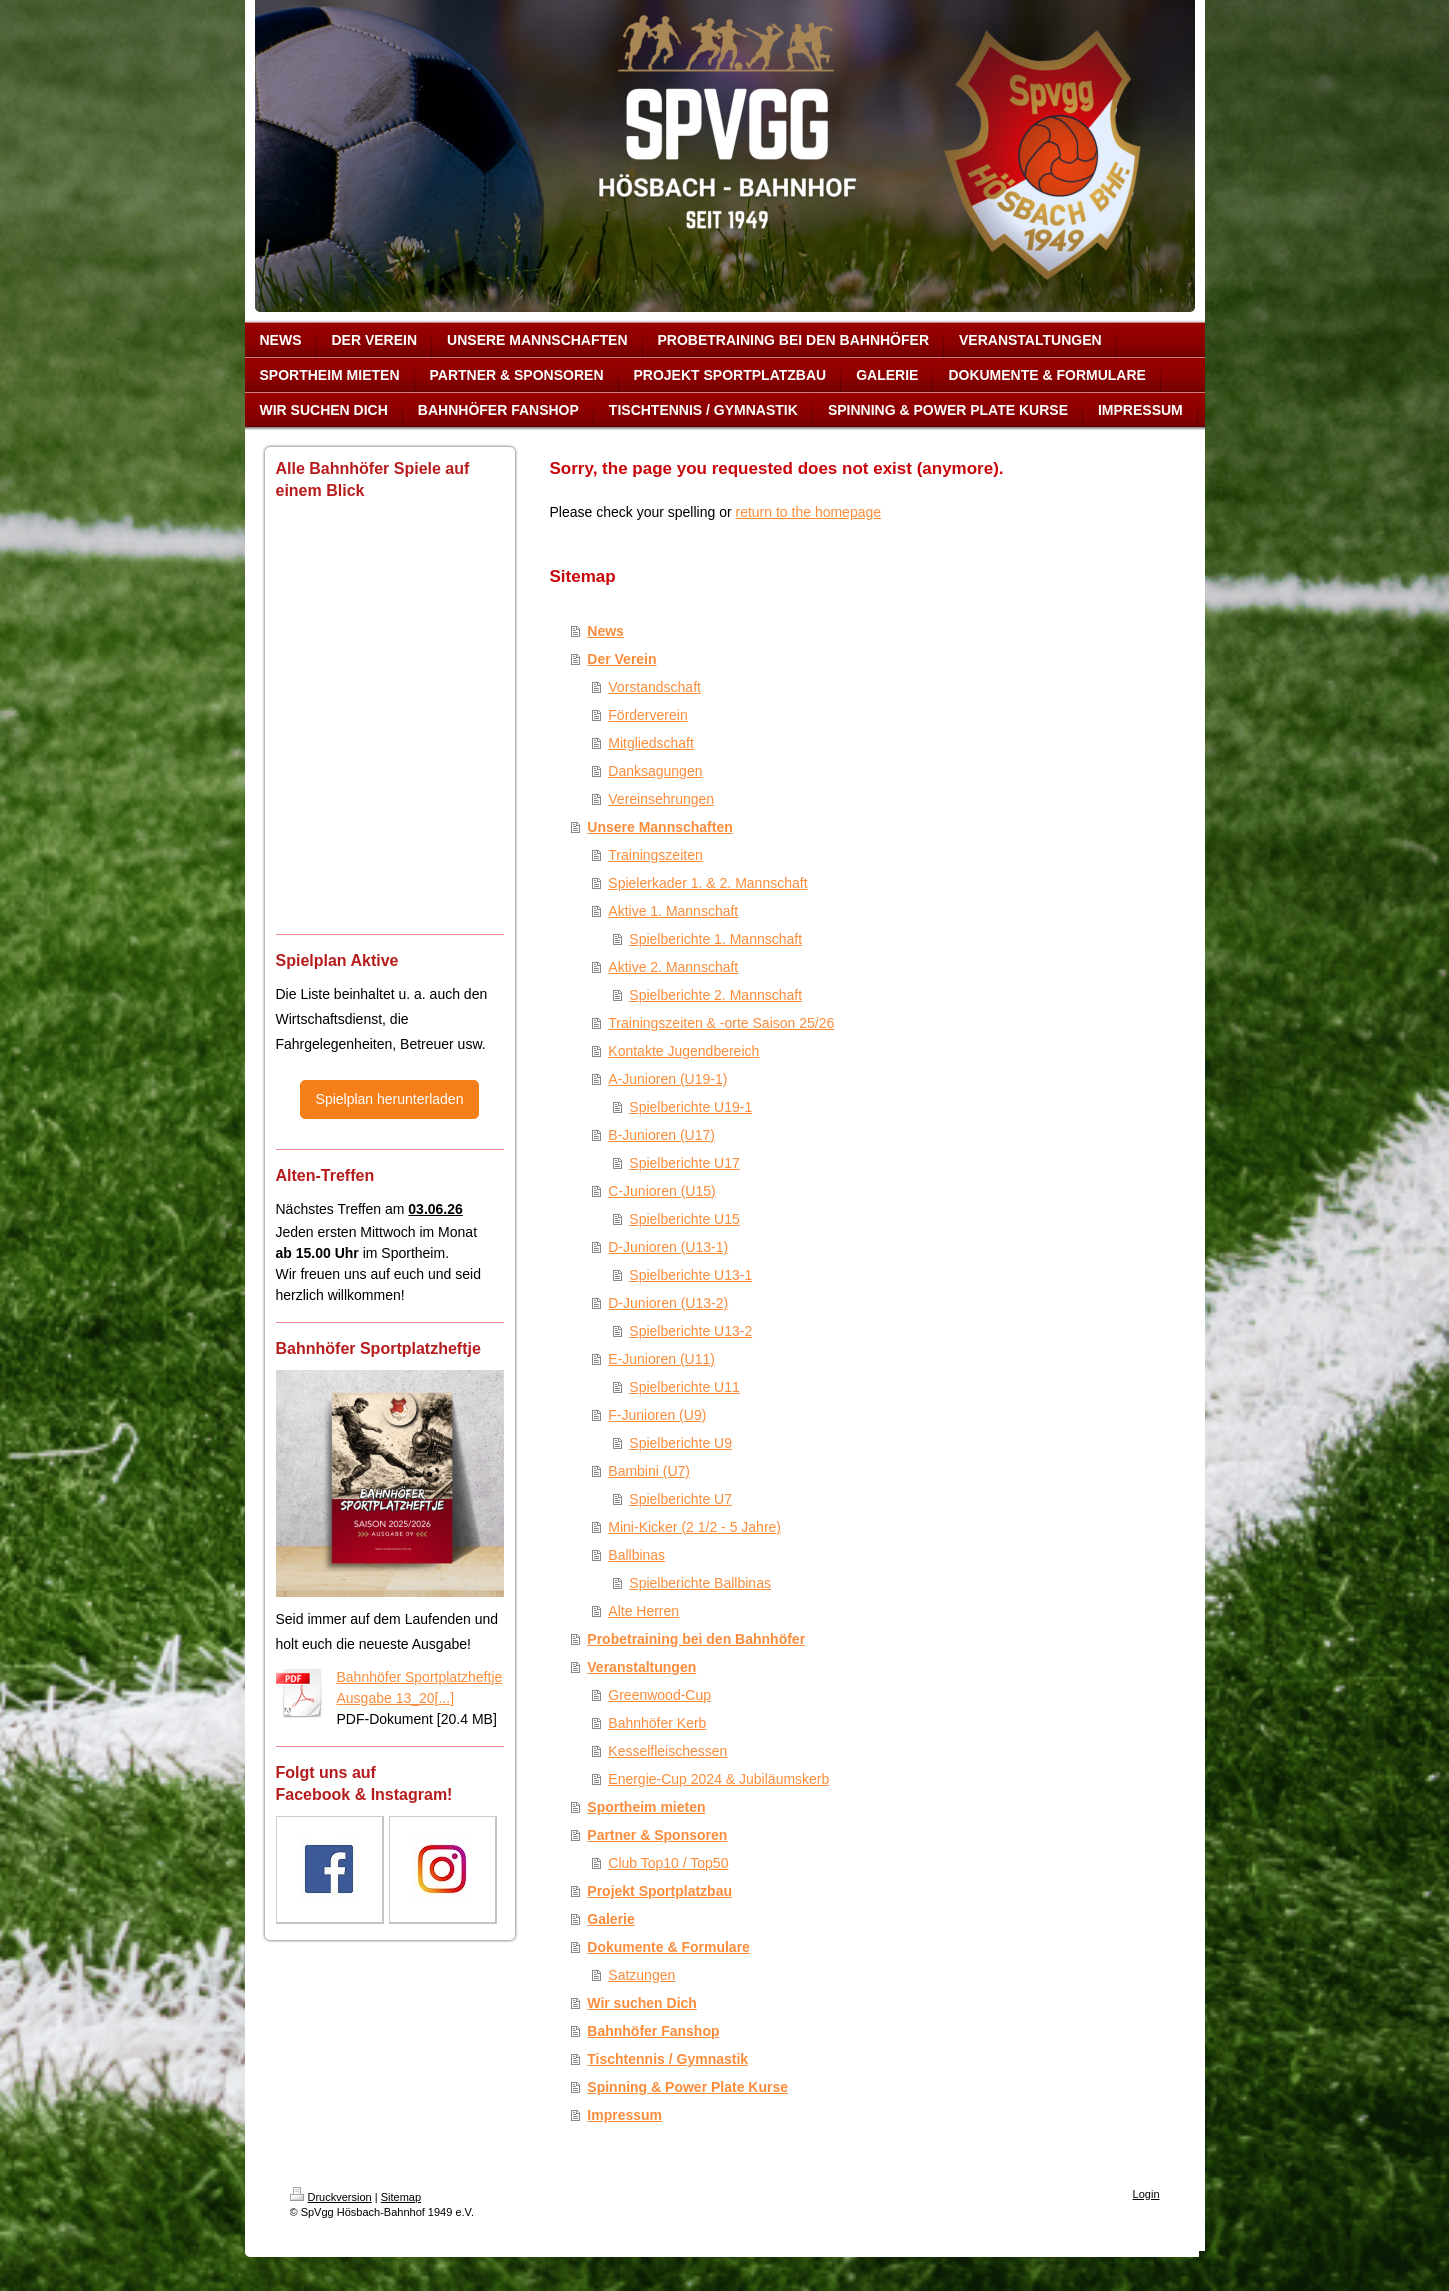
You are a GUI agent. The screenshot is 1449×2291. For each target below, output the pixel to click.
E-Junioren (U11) (661, 1359)
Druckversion (331, 2197)
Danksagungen (655, 771)
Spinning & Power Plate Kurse (687, 2087)
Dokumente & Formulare (668, 1947)
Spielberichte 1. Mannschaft (715, 939)
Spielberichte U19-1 (690, 1107)
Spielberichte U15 (684, 1219)
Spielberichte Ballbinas (700, 1583)
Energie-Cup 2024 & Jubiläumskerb (718, 1779)
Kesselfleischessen (667, 1751)
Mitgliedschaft (651, 743)
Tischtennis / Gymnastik (667, 2059)
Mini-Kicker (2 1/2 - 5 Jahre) (694, 1527)
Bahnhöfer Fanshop (653, 2031)
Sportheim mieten (646, 1807)
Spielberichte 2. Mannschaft (715, 995)
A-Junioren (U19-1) (667, 1079)
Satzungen (641, 1975)
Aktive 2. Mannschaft (673, 967)
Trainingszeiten (655, 855)
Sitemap (401, 2197)
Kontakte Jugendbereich (683, 1051)
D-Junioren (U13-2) (668, 1303)
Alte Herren (643, 1611)
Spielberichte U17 (684, 1163)
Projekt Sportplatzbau (659, 1891)
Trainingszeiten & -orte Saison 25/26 (721, 1023)
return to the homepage (809, 512)
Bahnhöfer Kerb (657, 1723)
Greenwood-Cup (659, 1695)
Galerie (610, 1919)
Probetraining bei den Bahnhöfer (696, 1639)
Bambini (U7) (649, 1471)
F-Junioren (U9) (657, 1415)
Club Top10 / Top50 (668, 1863)
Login (1146, 2194)
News (605, 631)
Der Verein (621, 659)
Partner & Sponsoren (657, 1835)
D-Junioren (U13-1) (668, 1247)
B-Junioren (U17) (661, 1135)
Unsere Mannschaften (659, 827)
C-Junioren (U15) (661, 1191)
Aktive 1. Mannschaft (673, 911)
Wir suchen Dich (642, 2003)
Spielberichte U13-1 (690, 1275)
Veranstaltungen (641, 1667)
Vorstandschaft (654, 687)
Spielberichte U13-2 (690, 1331)
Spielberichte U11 (684, 1387)
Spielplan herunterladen (390, 1099)
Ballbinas (636, 1555)
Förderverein (647, 715)
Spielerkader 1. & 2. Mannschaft (707, 883)
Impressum (624, 2115)
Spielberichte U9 (680, 1443)
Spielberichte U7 (680, 1499)
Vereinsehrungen (661, 799)
